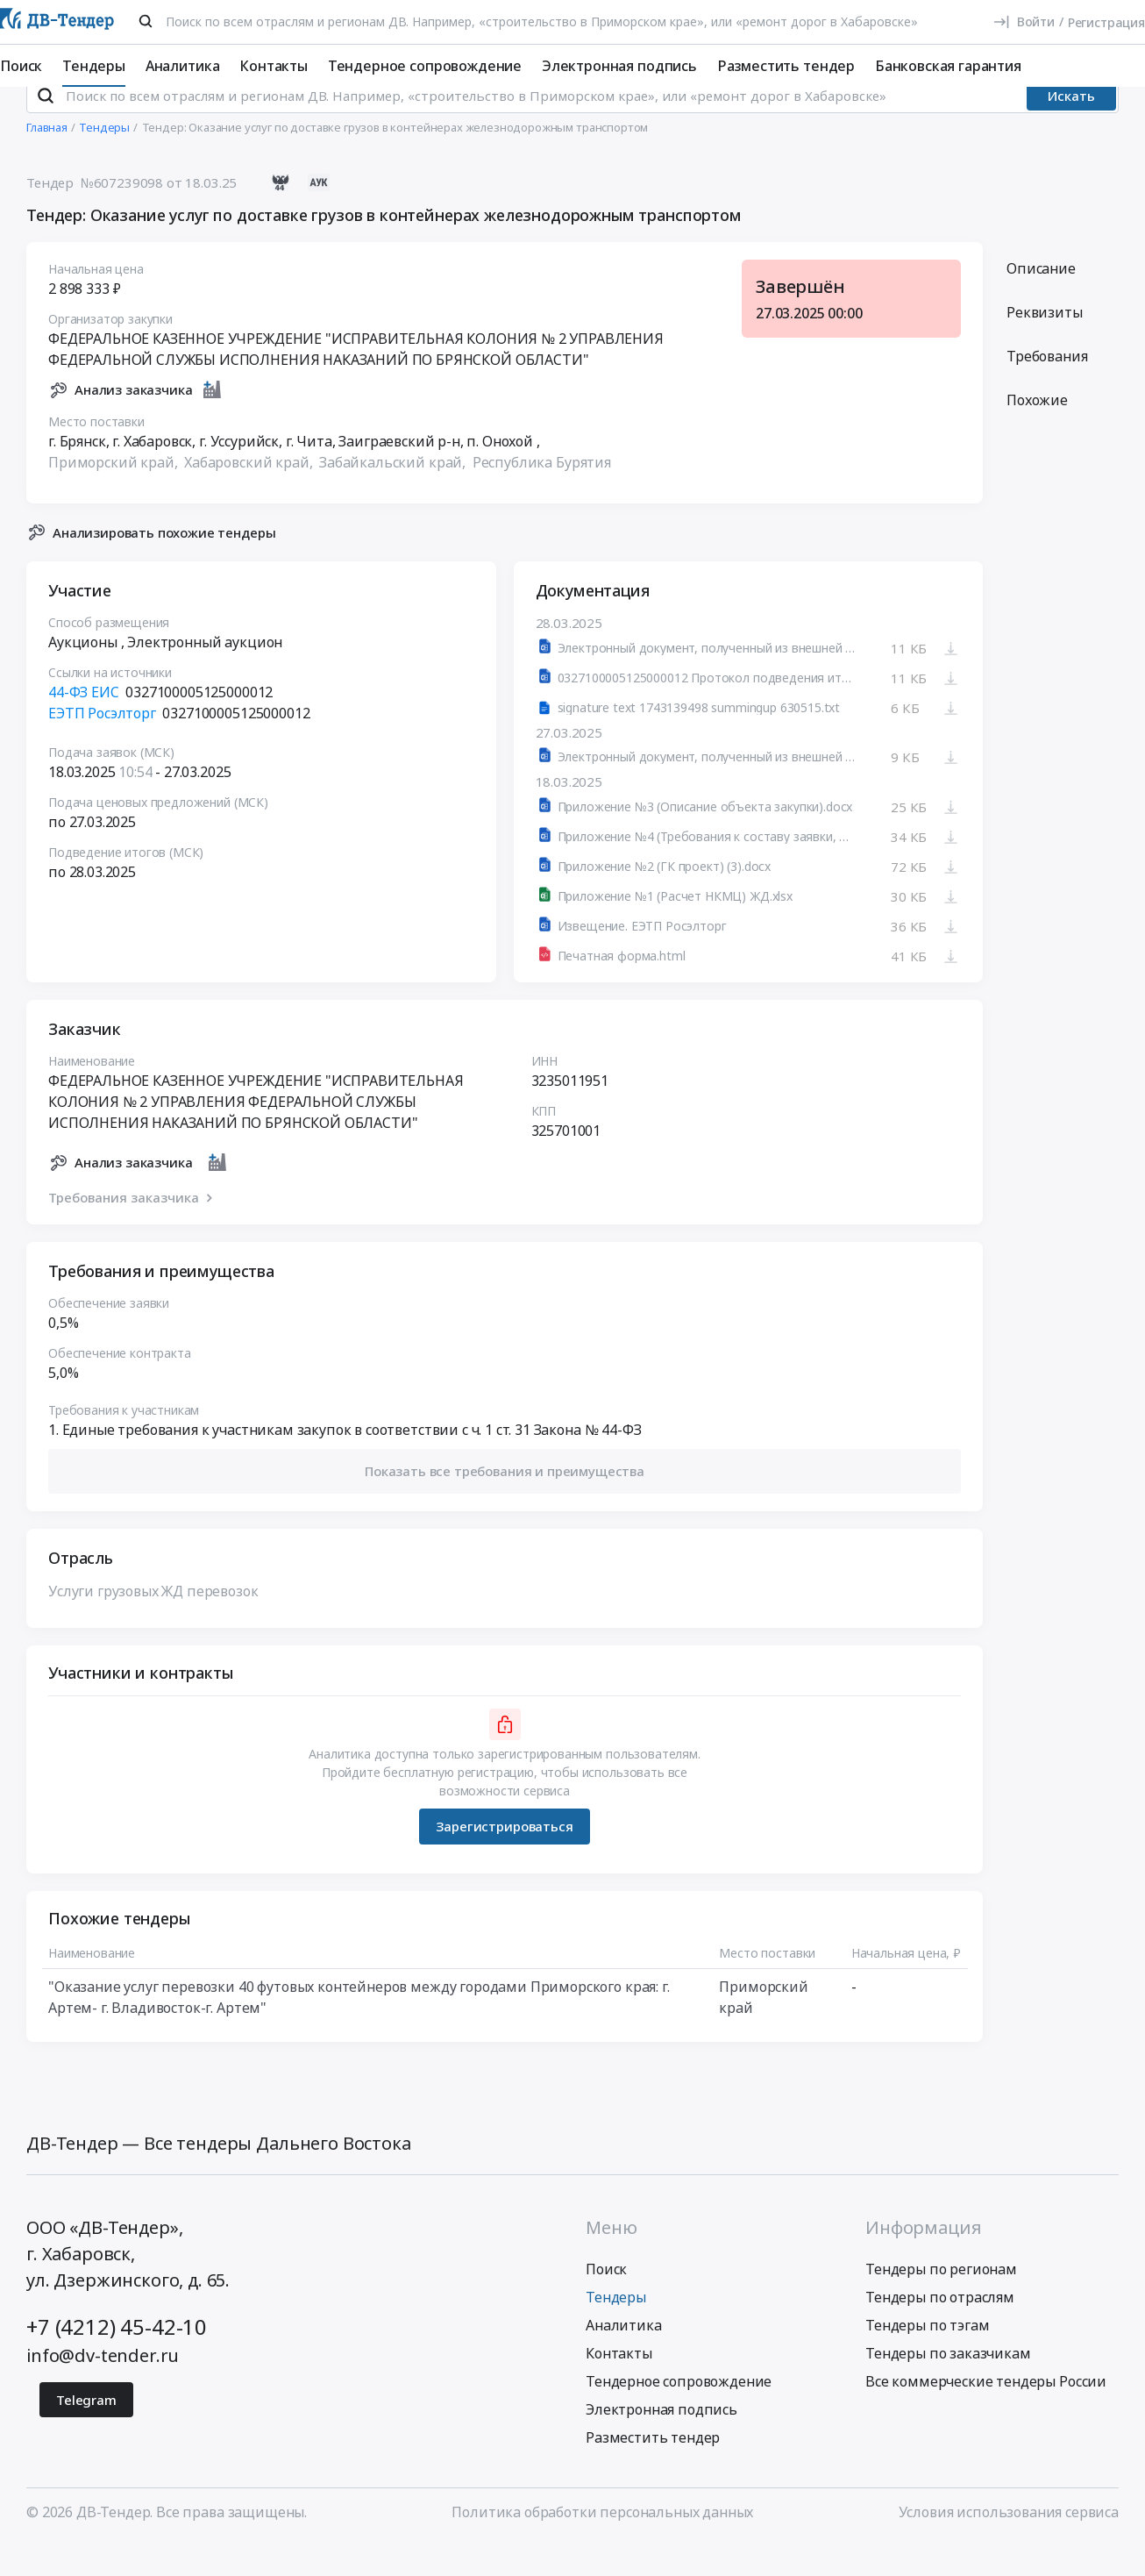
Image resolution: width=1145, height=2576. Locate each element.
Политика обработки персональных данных (602, 2543)
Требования (1046, 387)
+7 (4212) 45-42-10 (116, 2358)
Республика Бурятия (542, 493)
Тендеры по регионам (941, 2300)
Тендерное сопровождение (425, 65)
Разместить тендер (786, 65)
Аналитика (183, 65)
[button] (504, 1503)
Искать (1071, 127)
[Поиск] (145, 21)
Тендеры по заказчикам (948, 2384)
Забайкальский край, (394, 493)
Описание (1041, 300)
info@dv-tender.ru (102, 2387)
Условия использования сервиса (1009, 2543)
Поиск (21, 65)
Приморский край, (114, 493)
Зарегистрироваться (504, 1858)
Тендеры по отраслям (939, 2328)
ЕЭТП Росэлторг (102, 745)
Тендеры (93, 65)
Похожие (1037, 431)
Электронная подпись (619, 65)
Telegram (86, 2431)
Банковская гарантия (948, 65)
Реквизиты (1044, 343)
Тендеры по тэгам (927, 2356)
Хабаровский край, (250, 493)
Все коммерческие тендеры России (985, 2413)
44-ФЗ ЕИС (83, 724)
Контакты (273, 65)
